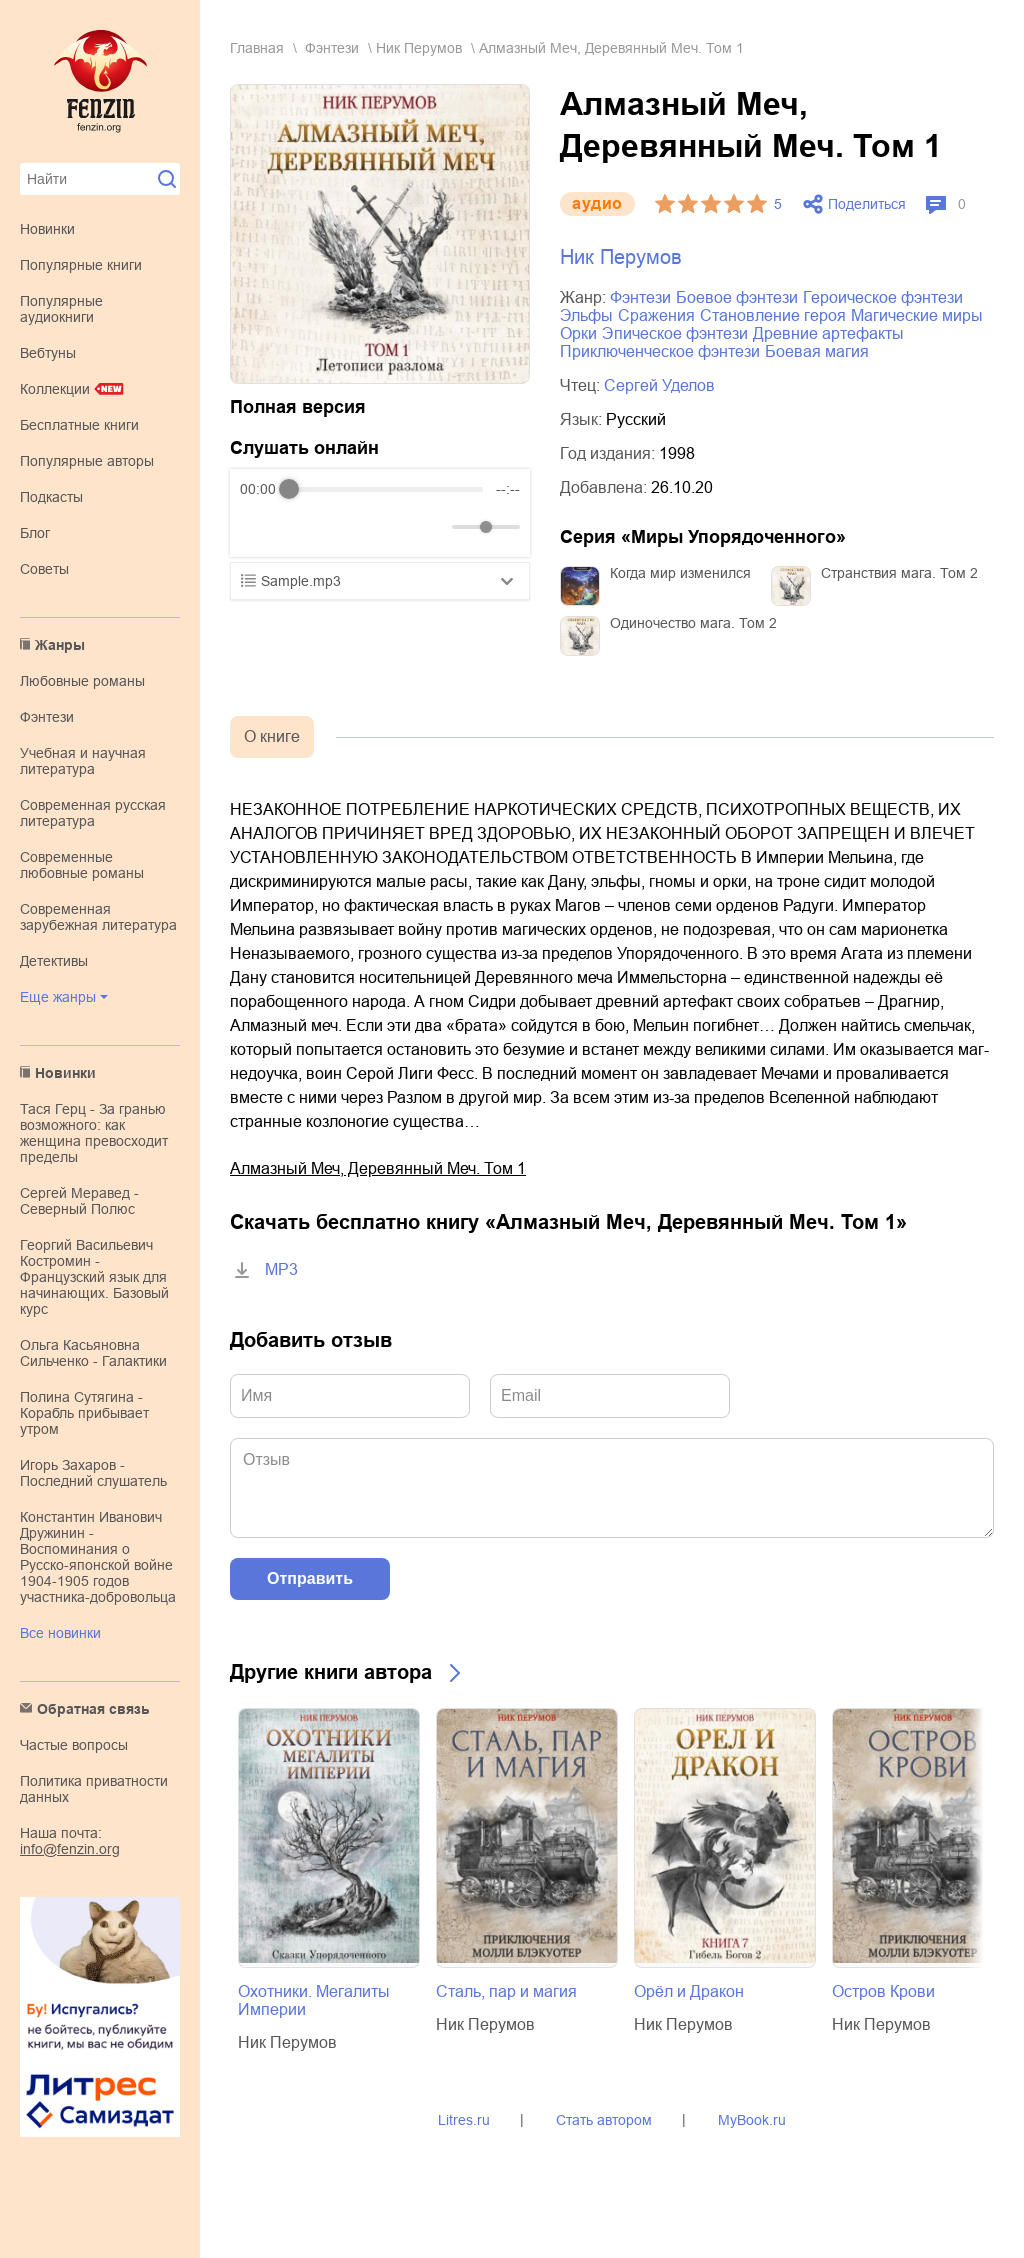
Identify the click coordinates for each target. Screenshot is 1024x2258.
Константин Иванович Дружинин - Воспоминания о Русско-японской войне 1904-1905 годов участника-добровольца (98, 1557)
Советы (44, 569)
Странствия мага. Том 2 (899, 573)
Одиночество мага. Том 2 (693, 623)
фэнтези (47, 717)
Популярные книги (81, 265)
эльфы (586, 315)
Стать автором (604, 2120)
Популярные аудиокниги (61, 309)
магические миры (917, 315)
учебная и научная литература (83, 761)
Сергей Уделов (659, 385)
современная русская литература (93, 813)
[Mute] (433, 527)
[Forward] (347, 527)
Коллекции (55, 389)
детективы (54, 961)
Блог (35, 533)
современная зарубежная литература (98, 917)
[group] (380, 513)
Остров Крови (883, 1991)
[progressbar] (386, 489)
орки (578, 333)
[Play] (304, 527)
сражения (656, 315)
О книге (272, 736)
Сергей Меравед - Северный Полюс (79, 1201)
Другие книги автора (331, 1672)
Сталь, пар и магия (506, 1991)
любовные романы (82, 681)
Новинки (47, 229)
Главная (257, 48)
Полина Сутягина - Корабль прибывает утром (84, 1413)
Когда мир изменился (680, 573)
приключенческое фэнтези (660, 351)
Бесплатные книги (79, 425)
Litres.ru (464, 2120)
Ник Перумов (419, 48)
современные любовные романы (82, 865)
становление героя (773, 315)
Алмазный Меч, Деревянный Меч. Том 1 (378, 1168)
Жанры (60, 645)
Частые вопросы (74, 1745)
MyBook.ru (752, 2120)
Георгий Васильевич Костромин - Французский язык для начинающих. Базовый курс (94, 1277)
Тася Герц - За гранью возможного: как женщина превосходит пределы (94, 1133)
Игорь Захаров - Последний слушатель (93, 1473)
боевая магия (817, 351)
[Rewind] (260, 527)
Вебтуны (48, 353)
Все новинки (60, 1633)
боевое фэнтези (737, 297)
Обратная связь (93, 1709)
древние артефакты (828, 333)
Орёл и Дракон (689, 1991)
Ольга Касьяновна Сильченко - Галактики (93, 1353)
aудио (597, 203)
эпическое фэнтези (675, 333)
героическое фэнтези (883, 297)
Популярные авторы (87, 461)
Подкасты (51, 497)
